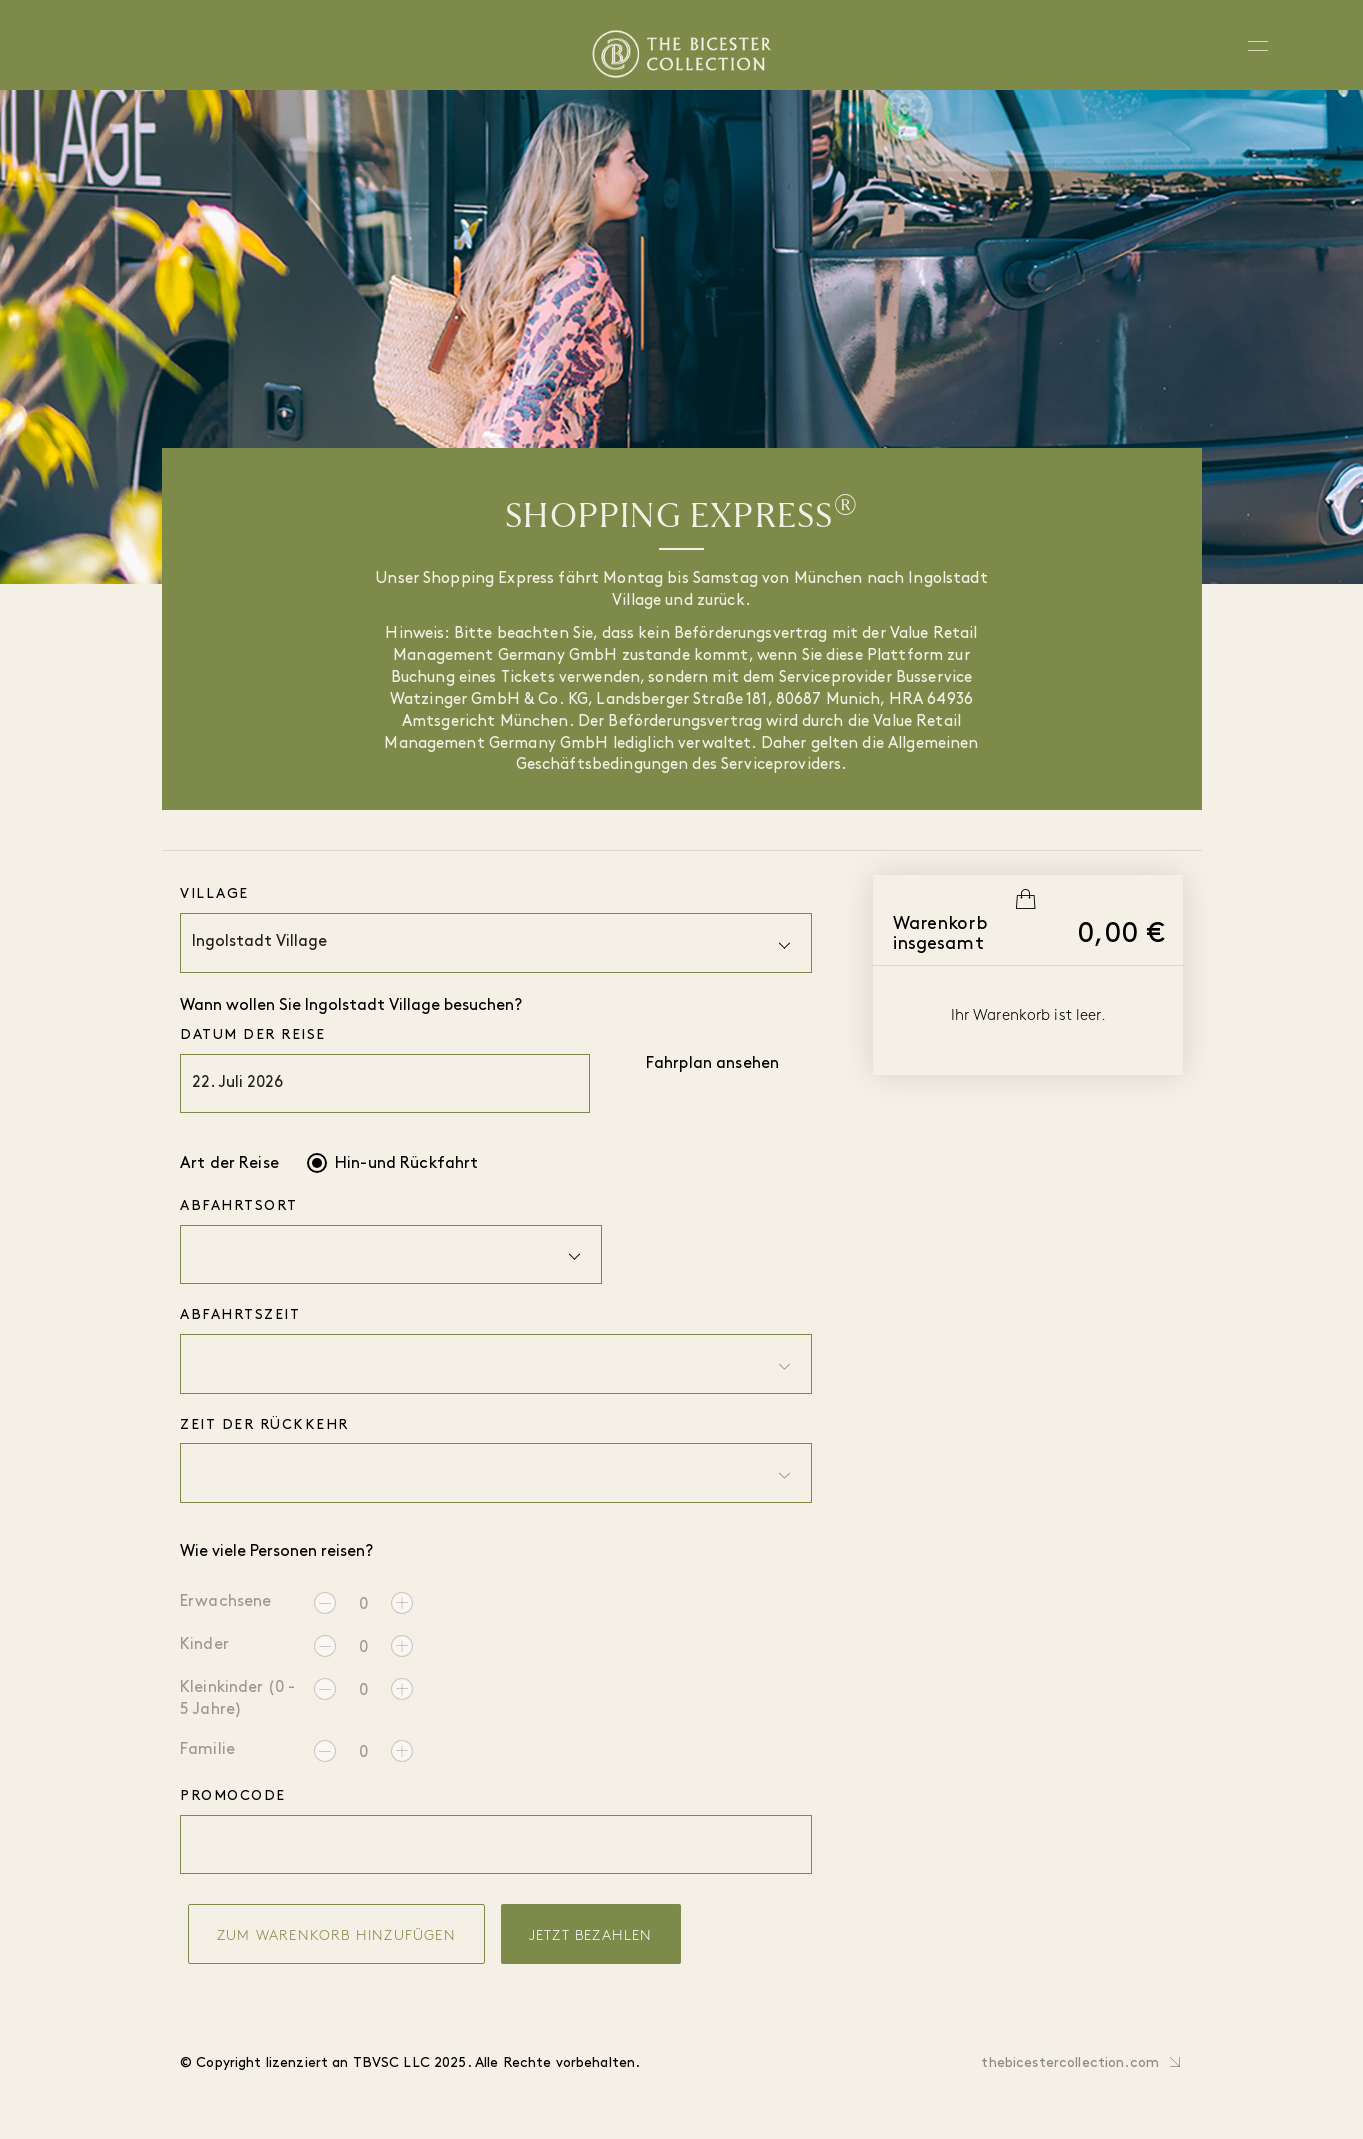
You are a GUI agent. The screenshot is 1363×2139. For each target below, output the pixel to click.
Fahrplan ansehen (712, 1064)
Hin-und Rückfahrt (406, 1164)
